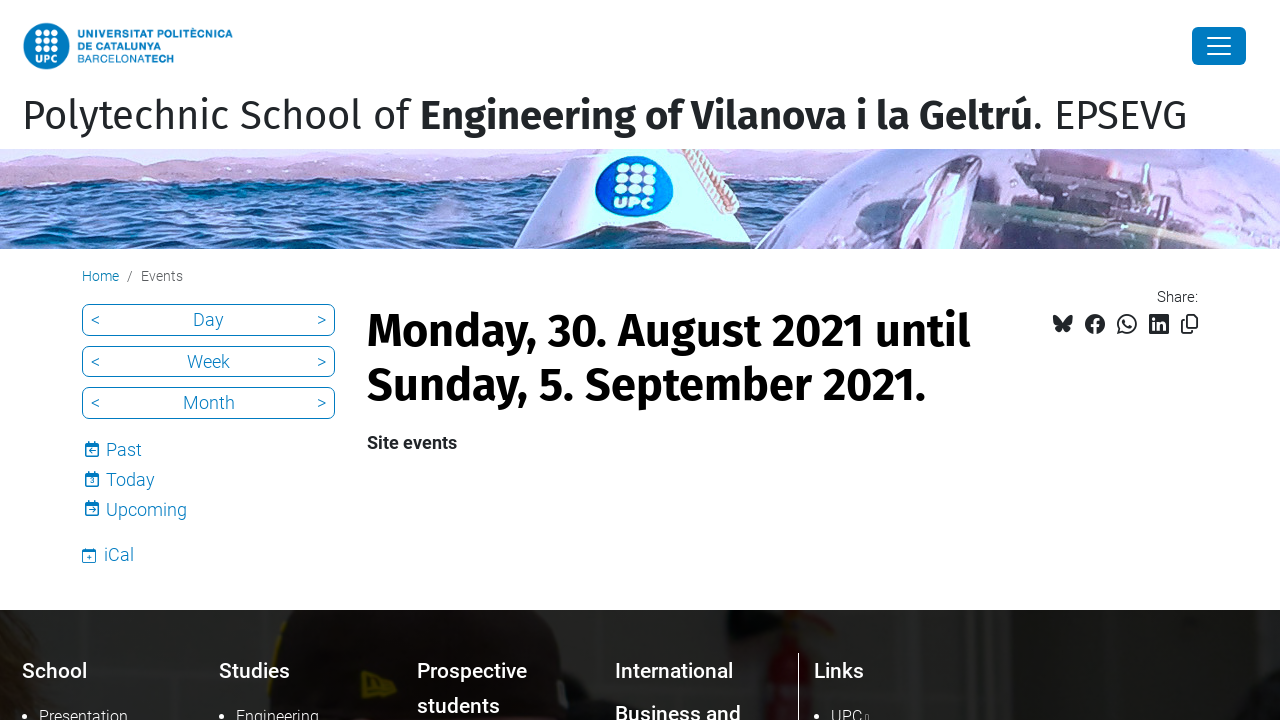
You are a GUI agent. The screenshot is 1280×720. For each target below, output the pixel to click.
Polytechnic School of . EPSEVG (604, 116)
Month (209, 402)
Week (208, 361)
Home (100, 276)
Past (124, 449)
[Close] (1219, 46)
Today (130, 479)
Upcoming (146, 509)
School (54, 670)
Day (208, 319)
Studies (254, 670)
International (674, 670)
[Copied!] (1189, 324)
